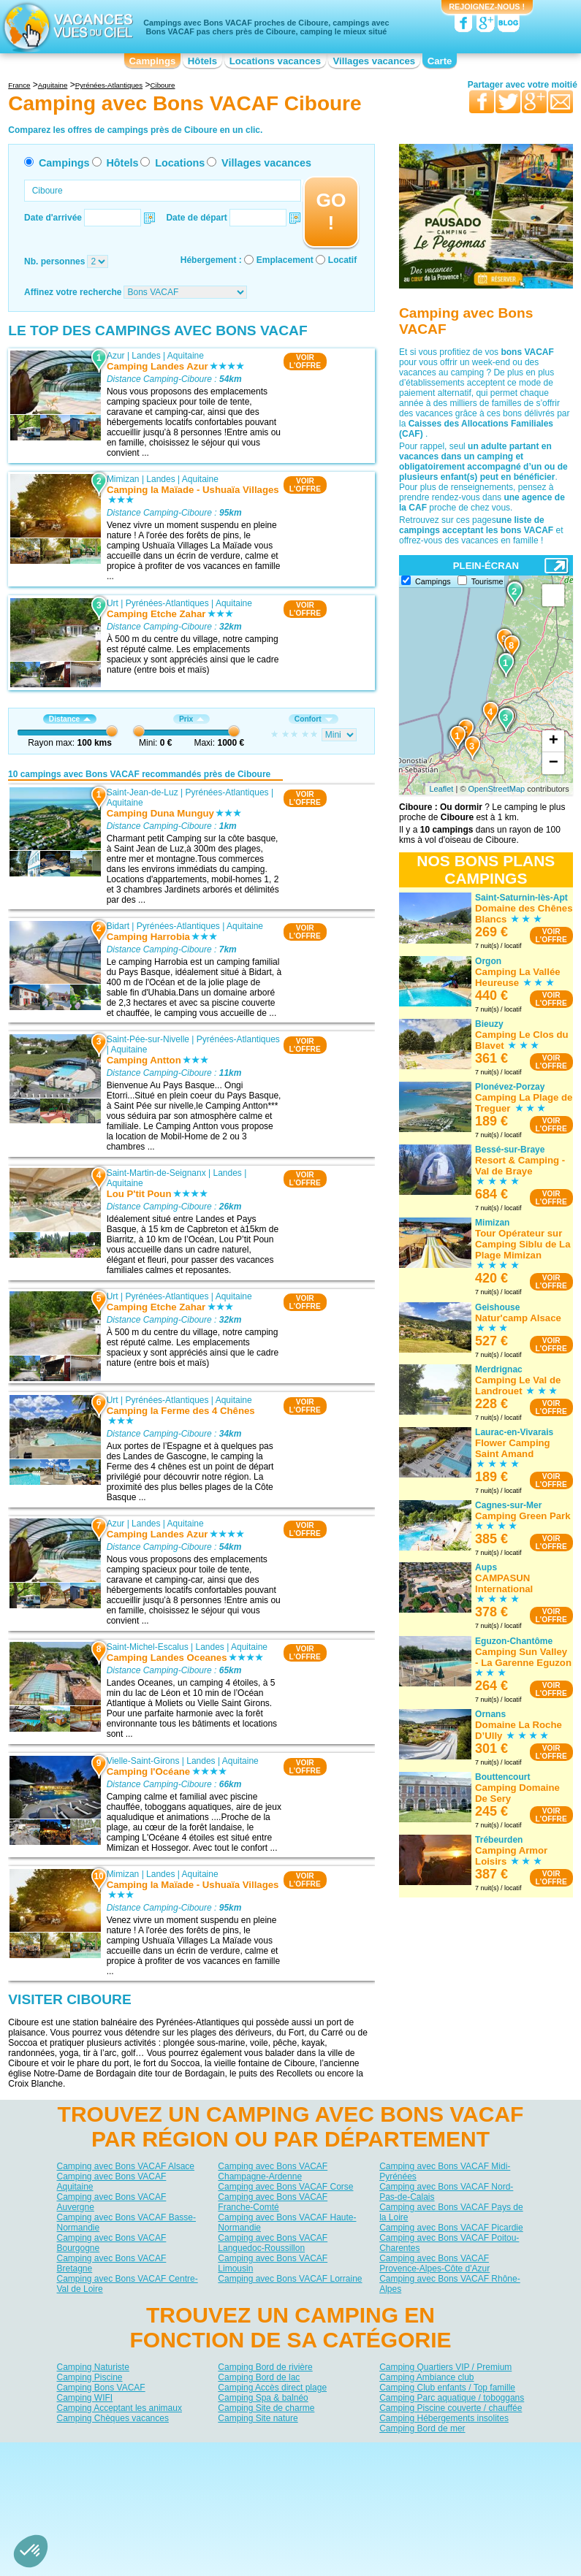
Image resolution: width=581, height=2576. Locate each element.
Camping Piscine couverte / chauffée (450, 2408)
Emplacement (285, 260)
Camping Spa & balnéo (263, 2398)
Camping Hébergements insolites (444, 2418)
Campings (152, 61)
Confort (314, 719)
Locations (180, 163)
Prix (191, 719)
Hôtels (202, 61)
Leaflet (441, 788)
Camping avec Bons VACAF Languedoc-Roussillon (272, 2243)
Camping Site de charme (266, 2408)
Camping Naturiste (93, 2367)
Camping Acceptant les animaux (119, 2408)
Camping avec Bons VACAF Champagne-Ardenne (272, 2171)
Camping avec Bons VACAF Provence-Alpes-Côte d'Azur (434, 2263)
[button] (30, 2551)
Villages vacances (374, 61)
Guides (410, 2474)
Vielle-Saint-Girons (143, 1760)
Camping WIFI (85, 2398)
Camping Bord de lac (259, 2377)
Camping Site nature (257, 2418)
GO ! (331, 211)
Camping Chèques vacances (113, 2418)
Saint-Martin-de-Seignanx (156, 1173)
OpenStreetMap (496, 788)
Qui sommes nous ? (217, 2453)
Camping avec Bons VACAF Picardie (451, 2228)
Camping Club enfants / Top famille (447, 2387)
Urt (112, 603)
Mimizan (123, 479)
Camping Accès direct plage (272, 2387)
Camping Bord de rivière (265, 2367)
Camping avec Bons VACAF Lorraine (290, 2279)
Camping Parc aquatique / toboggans (451, 2398)
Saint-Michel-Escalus (148, 1647)
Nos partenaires (372, 2453)
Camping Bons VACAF (101, 2387)
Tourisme (487, 581)
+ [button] (553, 741)
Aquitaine (185, 356)
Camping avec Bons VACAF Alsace (126, 2166)
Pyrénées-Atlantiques (167, 603)
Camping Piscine (90, 2377)
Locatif (342, 260)
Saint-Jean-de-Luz (142, 792)
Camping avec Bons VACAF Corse (285, 2187)
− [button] (553, 763)
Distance (70, 719)
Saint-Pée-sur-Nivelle (148, 1039)
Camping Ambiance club (426, 2377)
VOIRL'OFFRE (305, 361)
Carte (440, 61)
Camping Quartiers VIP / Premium (445, 2367)
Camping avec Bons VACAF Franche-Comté (272, 2202)
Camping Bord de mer (422, 2428)
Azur (116, 356)
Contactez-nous (299, 2453)
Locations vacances (275, 61)
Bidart (118, 925)
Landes (146, 356)
